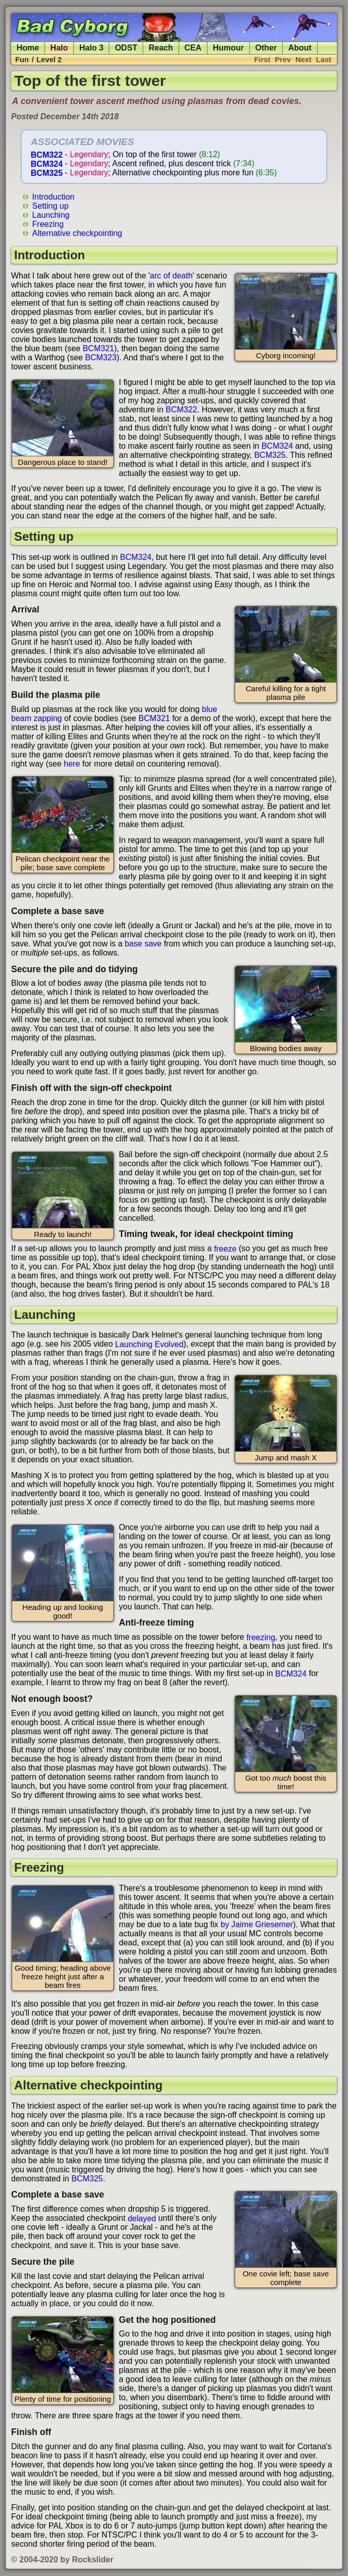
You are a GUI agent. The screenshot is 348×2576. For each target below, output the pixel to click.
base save (143, 943)
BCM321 (98, 348)
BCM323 (100, 357)
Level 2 (49, 60)
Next (303, 60)
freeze (225, 1248)
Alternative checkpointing (77, 232)
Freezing (48, 223)
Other (266, 47)
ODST (126, 47)
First (262, 60)
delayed (141, 2218)
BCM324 (47, 163)
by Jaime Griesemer (257, 1924)
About (300, 47)
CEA (193, 47)
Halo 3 (91, 47)
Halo (59, 47)
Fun (22, 60)
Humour (228, 47)
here (72, 763)
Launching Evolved (149, 1344)
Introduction (53, 196)
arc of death (171, 275)
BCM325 (47, 172)
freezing (260, 1637)
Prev (283, 60)
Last (323, 60)
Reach (161, 47)
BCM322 (47, 154)
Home (28, 47)
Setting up (50, 205)
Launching (51, 214)
